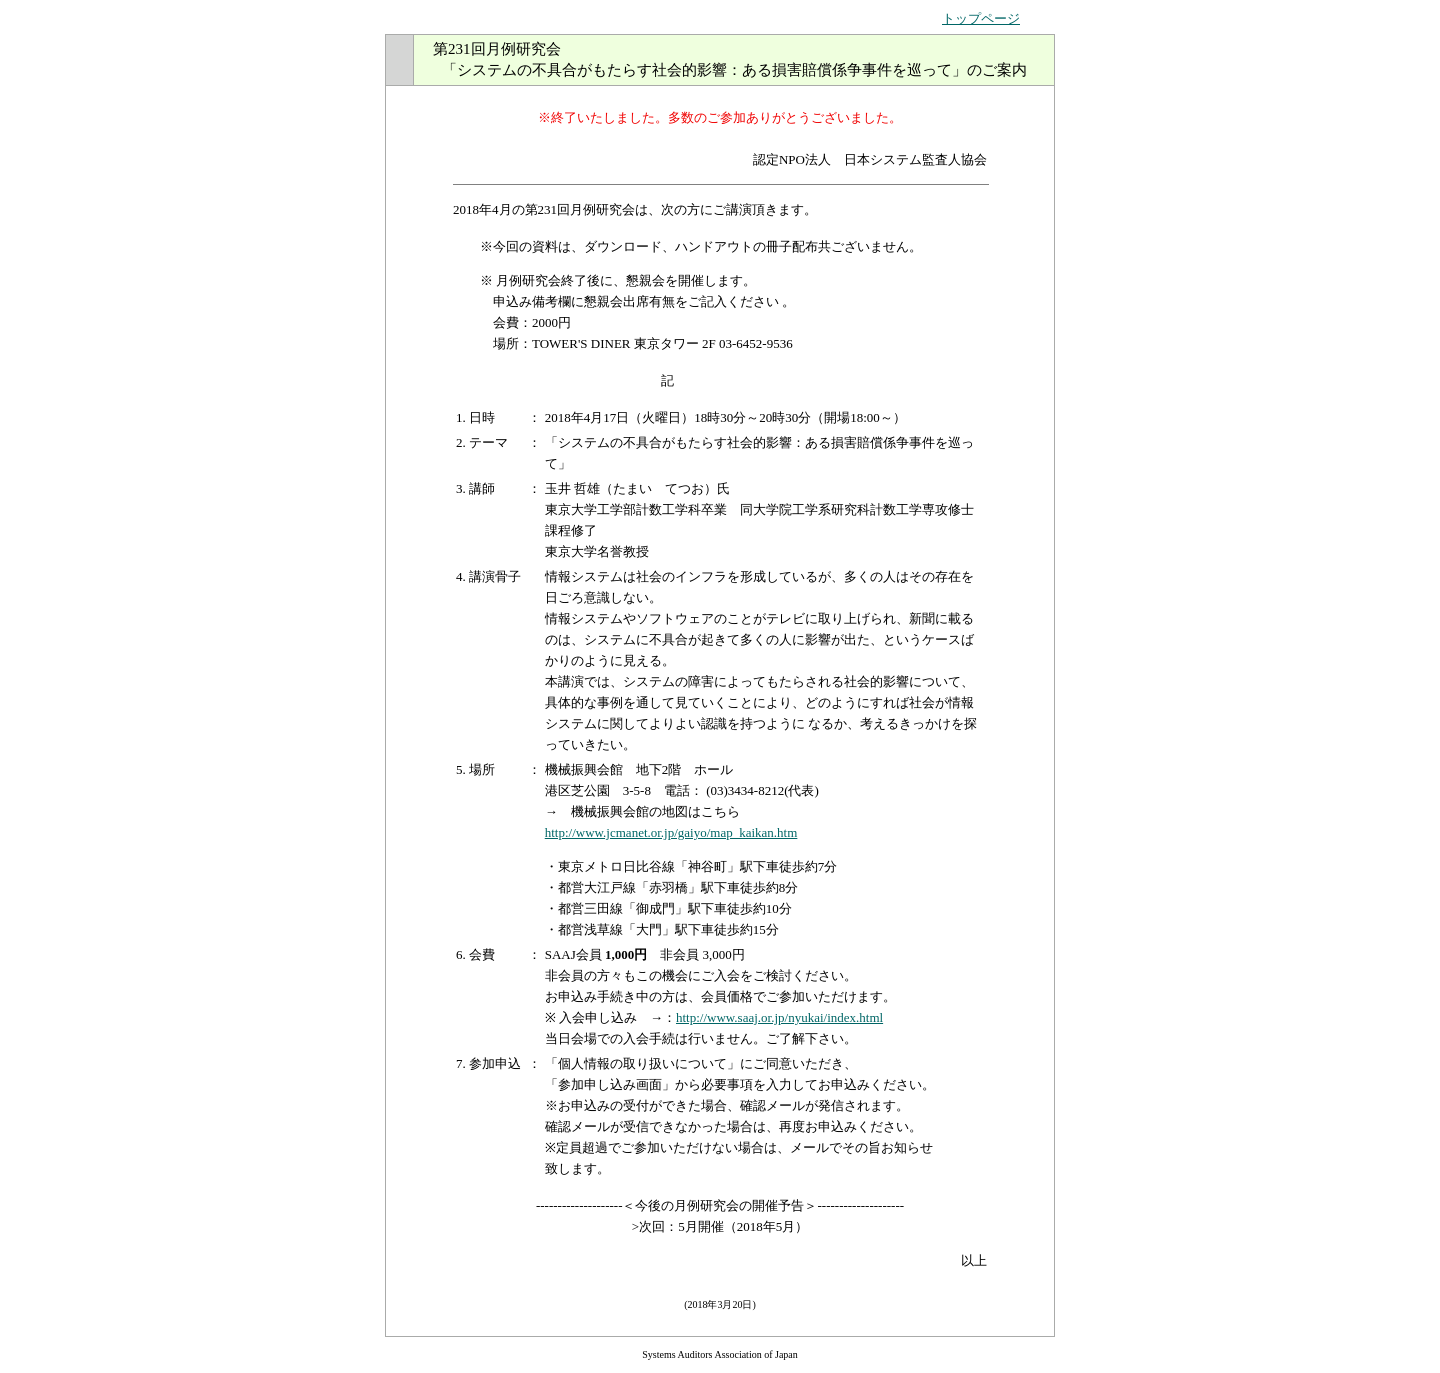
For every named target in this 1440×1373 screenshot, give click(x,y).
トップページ (981, 18)
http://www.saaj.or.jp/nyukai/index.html (779, 1017)
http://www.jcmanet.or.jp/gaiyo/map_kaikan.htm (671, 832)
